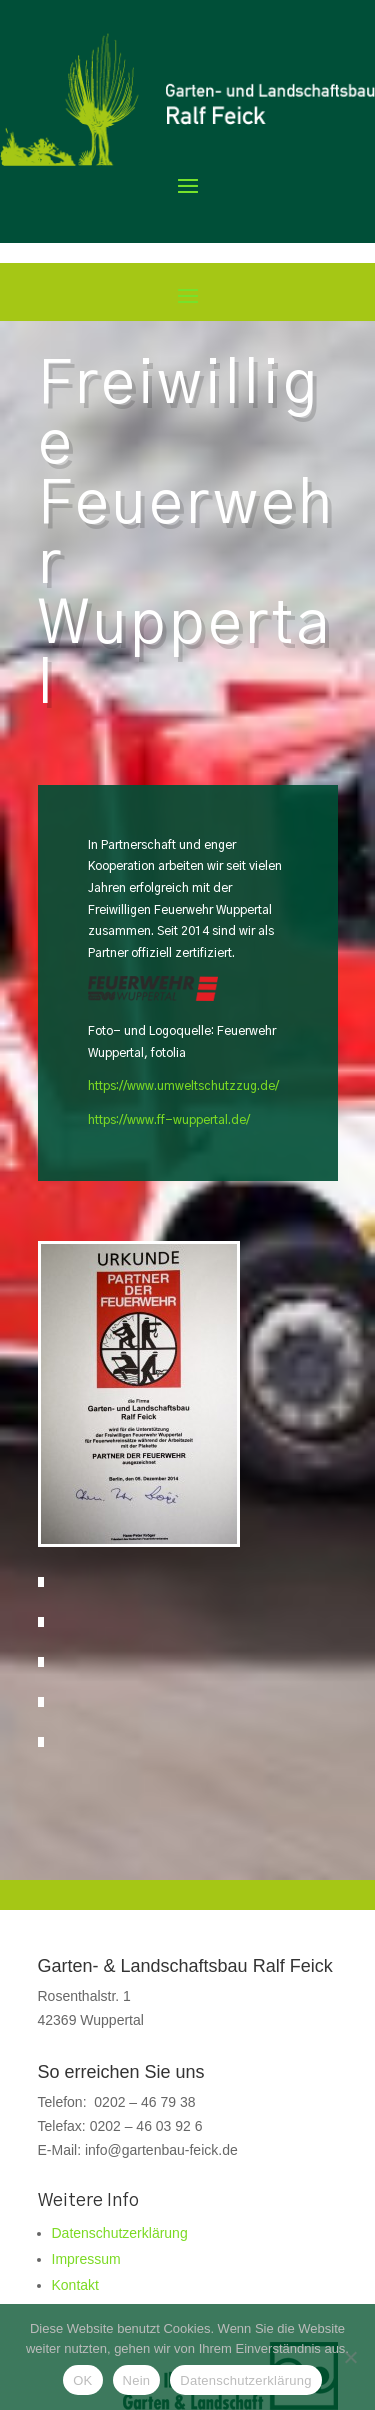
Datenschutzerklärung (120, 2233)
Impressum (86, 2259)
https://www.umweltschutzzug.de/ (183, 1086)
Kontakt (75, 2285)
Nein (137, 2380)
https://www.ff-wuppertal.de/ (169, 1120)
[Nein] (350, 2357)
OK (82, 2380)
